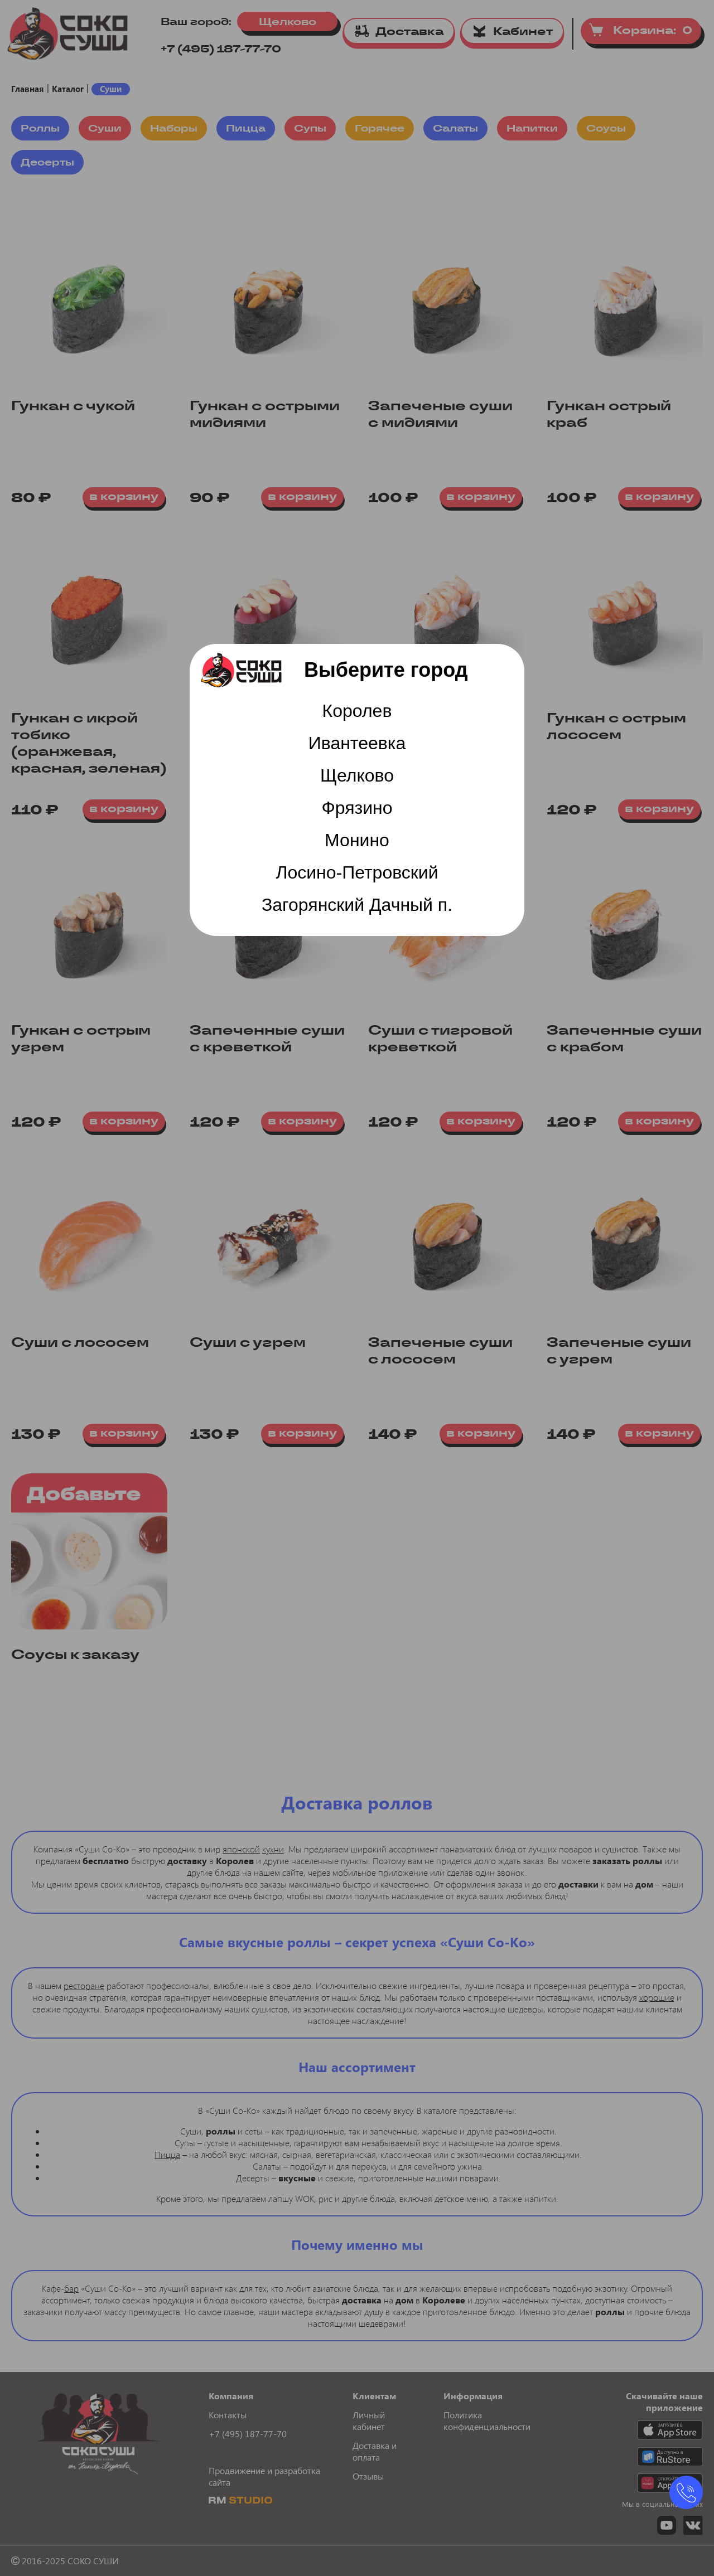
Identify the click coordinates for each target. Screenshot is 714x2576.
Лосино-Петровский (357, 872)
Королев (357, 711)
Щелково (357, 775)
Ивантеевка (357, 743)
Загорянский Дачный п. (357, 905)
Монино (357, 840)
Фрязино (356, 808)
